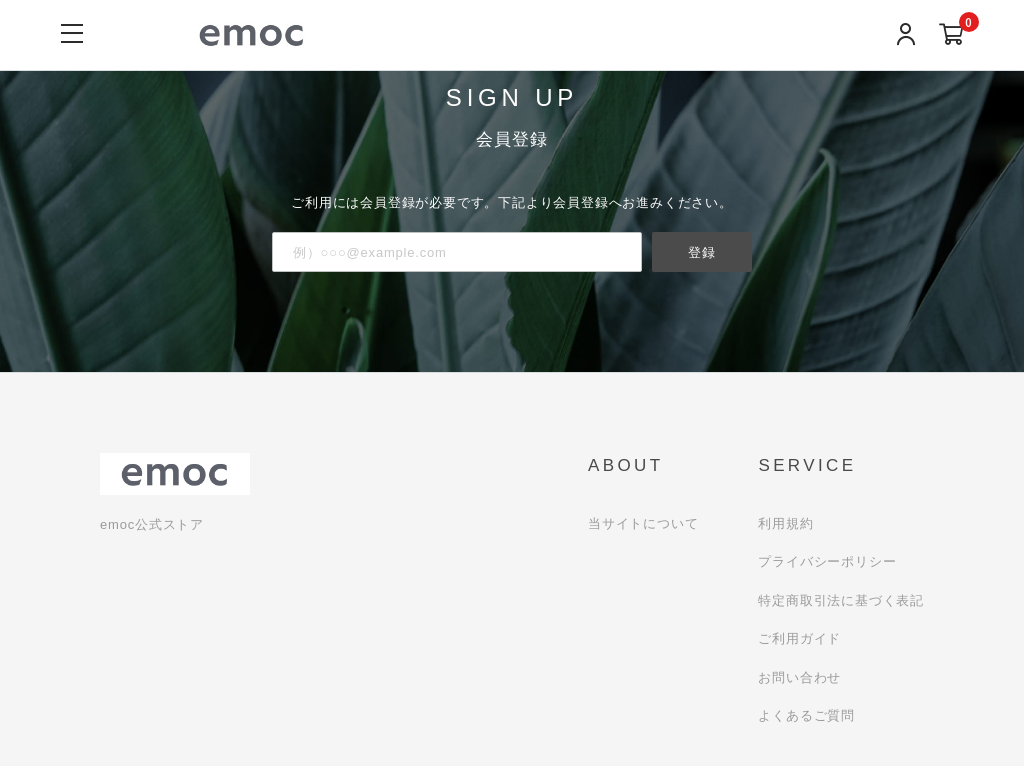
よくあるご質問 (806, 715)
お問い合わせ (799, 677)
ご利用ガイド (799, 638)
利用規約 (785, 523)
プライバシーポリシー (827, 561)
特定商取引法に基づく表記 (841, 600)
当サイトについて (643, 523)
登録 (702, 251)
